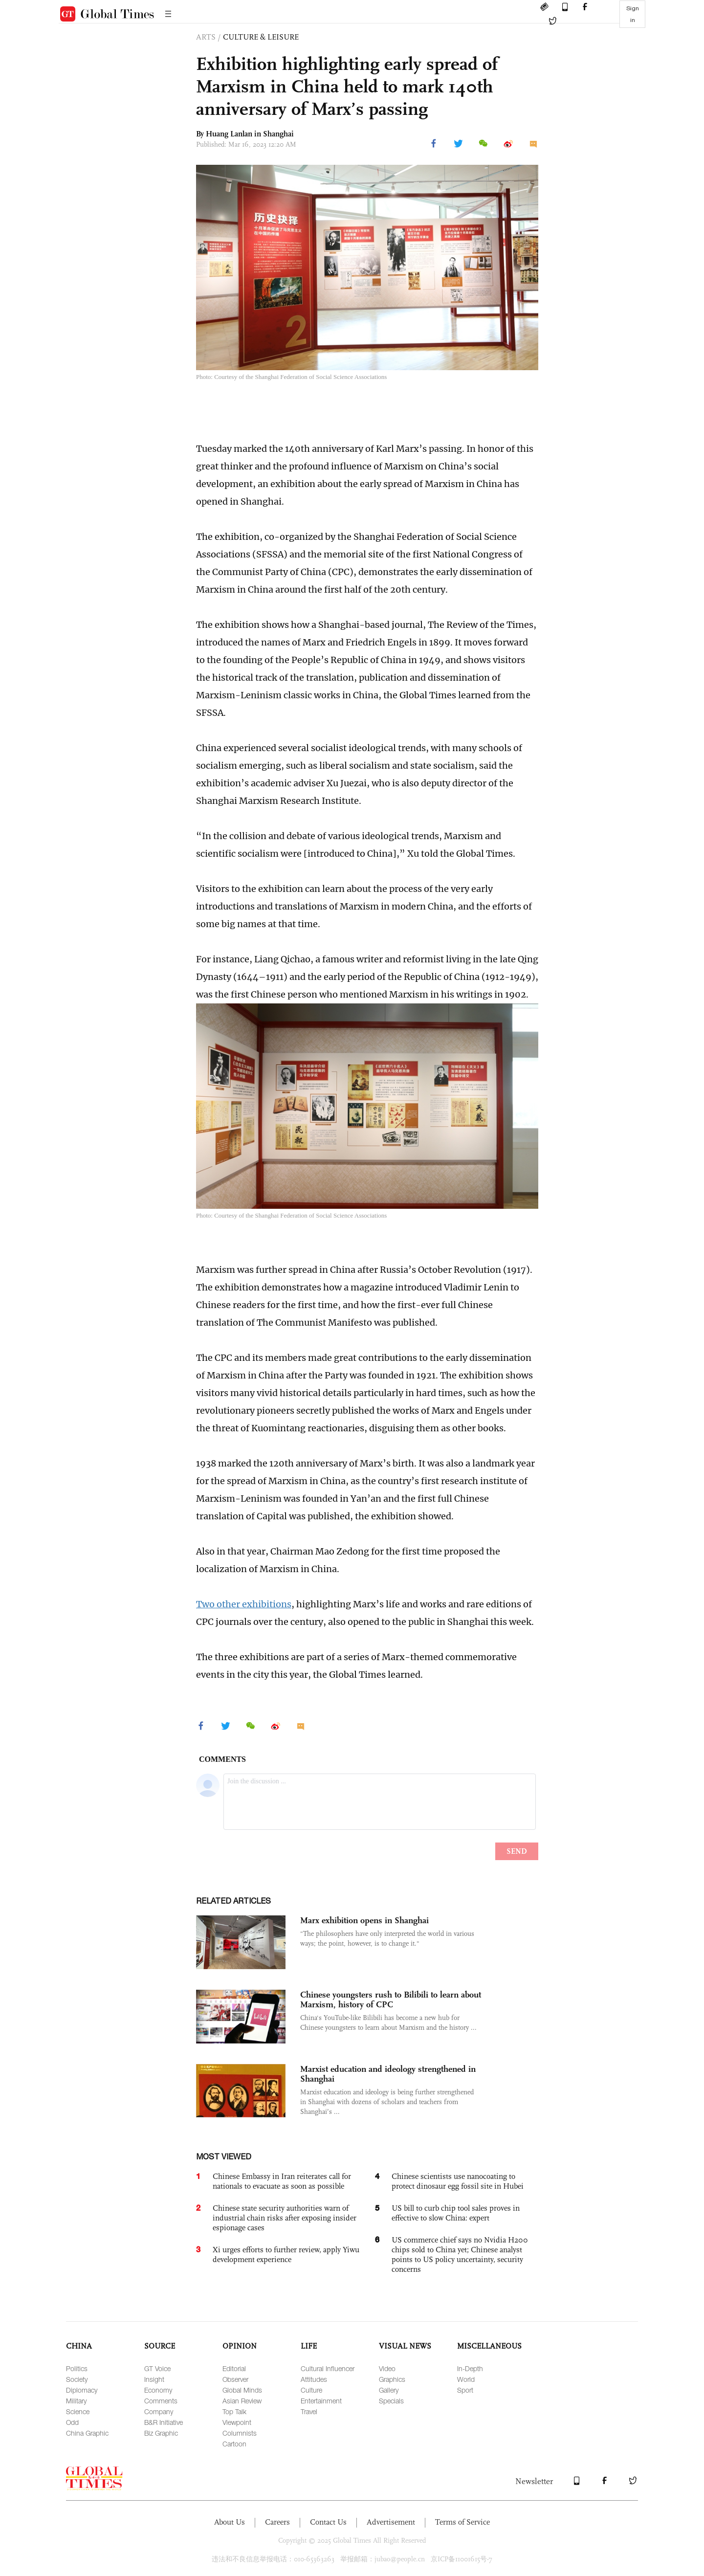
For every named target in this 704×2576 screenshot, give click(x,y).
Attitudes (314, 2379)
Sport (465, 2390)
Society (77, 2379)
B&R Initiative (163, 2422)
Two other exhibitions (243, 1604)
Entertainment (321, 2401)
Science (77, 2411)
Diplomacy (81, 2390)
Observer (235, 2379)
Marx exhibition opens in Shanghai (364, 1920)
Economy (158, 2390)
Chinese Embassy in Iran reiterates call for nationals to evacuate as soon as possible (282, 2181)
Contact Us (328, 2522)
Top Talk (234, 2411)
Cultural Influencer (327, 2368)
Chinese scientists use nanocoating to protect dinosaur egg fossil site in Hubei (458, 2181)
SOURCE (159, 2346)
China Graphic (87, 2433)
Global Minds (242, 2390)
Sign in (632, 14)
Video (387, 2368)
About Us (229, 2522)
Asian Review (242, 2401)
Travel (309, 2411)
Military (76, 2401)
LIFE (309, 2346)
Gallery (388, 2390)
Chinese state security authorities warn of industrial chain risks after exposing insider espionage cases (284, 2217)
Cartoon (234, 2444)
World (466, 2379)
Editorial (234, 2368)
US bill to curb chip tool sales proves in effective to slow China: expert (456, 2212)
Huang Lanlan (229, 133)
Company (158, 2411)
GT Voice (157, 2368)
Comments (160, 2401)
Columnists (239, 2433)
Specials (391, 2401)
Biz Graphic (161, 2433)
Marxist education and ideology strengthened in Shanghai (388, 2074)
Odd (72, 2422)
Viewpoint (236, 2422)
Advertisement (391, 2522)
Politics (77, 2368)
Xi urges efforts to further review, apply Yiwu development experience (286, 2254)
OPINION (239, 2346)
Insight (154, 2379)
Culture (311, 2390)
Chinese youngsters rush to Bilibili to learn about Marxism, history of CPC (390, 1999)
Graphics (392, 2379)
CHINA (79, 2346)
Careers (277, 2522)
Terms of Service (462, 2522)
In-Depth (470, 2368)
